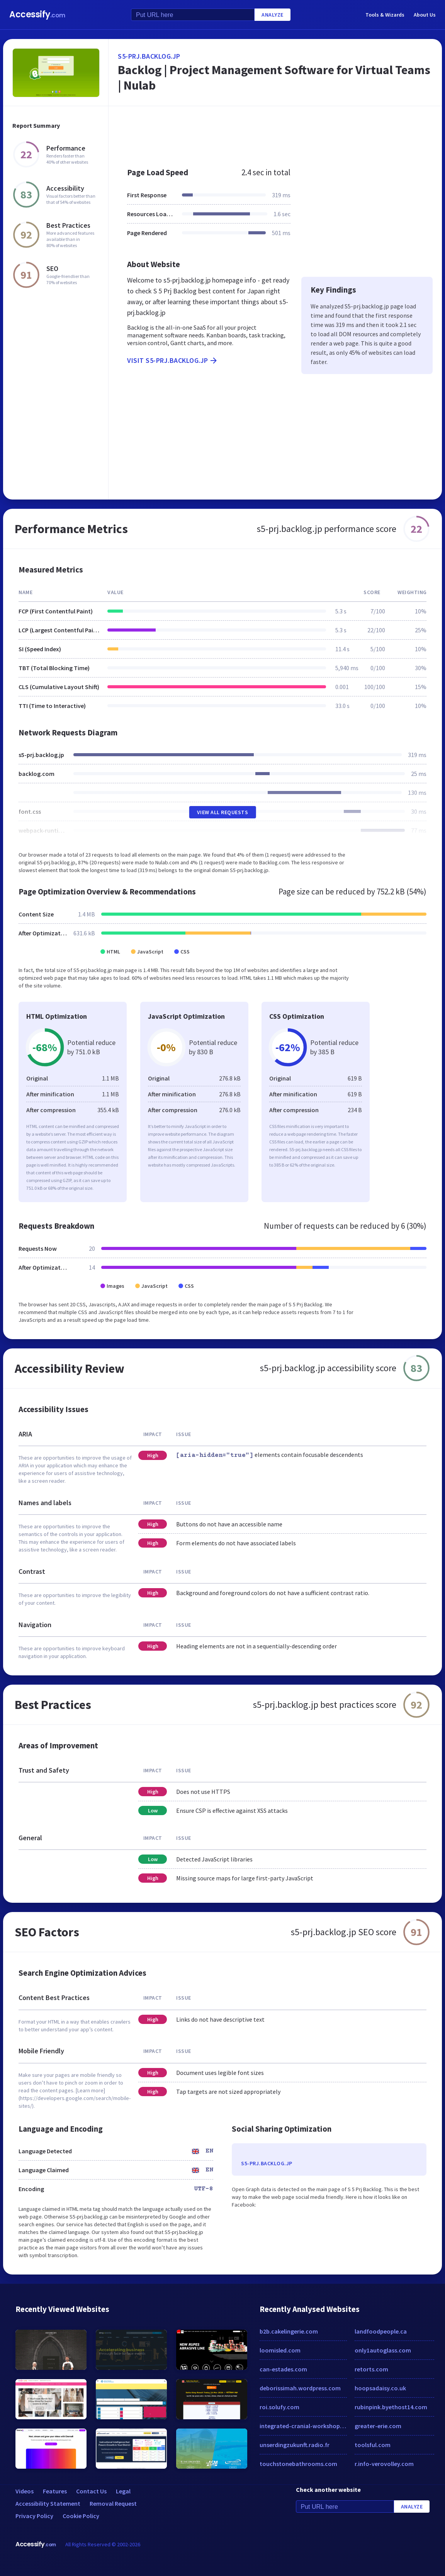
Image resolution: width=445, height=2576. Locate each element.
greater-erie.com (378, 2426)
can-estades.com (283, 2369)
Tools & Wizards (384, 14)
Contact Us (91, 2491)
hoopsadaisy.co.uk (380, 2388)
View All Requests (222, 812)
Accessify (37, 14)
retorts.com (371, 2369)
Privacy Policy (34, 2516)
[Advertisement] (275, 132)
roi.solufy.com (279, 2407)
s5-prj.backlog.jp (149, 56)
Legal (123, 2491)
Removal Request (113, 2503)
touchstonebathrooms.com (298, 2464)
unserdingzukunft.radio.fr (295, 2445)
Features (55, 2491)
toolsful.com (373, 2445)
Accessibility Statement (47, 2503)
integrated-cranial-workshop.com (303, 2426)
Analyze (273, 14)
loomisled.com (280, 2350)
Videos (24, 2491)
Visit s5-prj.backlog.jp (172, 360)
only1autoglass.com (383, 2350)
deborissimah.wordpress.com (300, 2388)
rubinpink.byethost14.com (391, 2407)
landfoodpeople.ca (381, 2331)
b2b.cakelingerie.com (289, 2331)
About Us (425, 14)
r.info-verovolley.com (384, 2464)
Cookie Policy (81, 2516)
